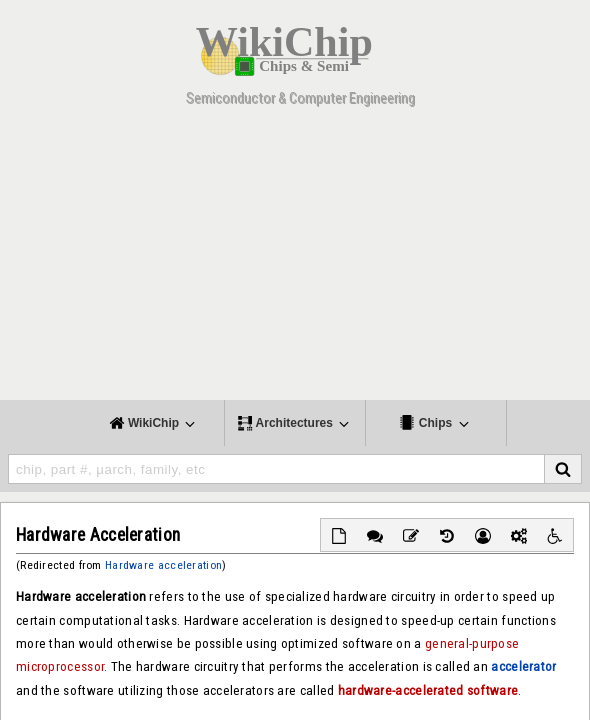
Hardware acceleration (163, 565)
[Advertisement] (295, 260)
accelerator (523, 666)
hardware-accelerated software (428, 690)
